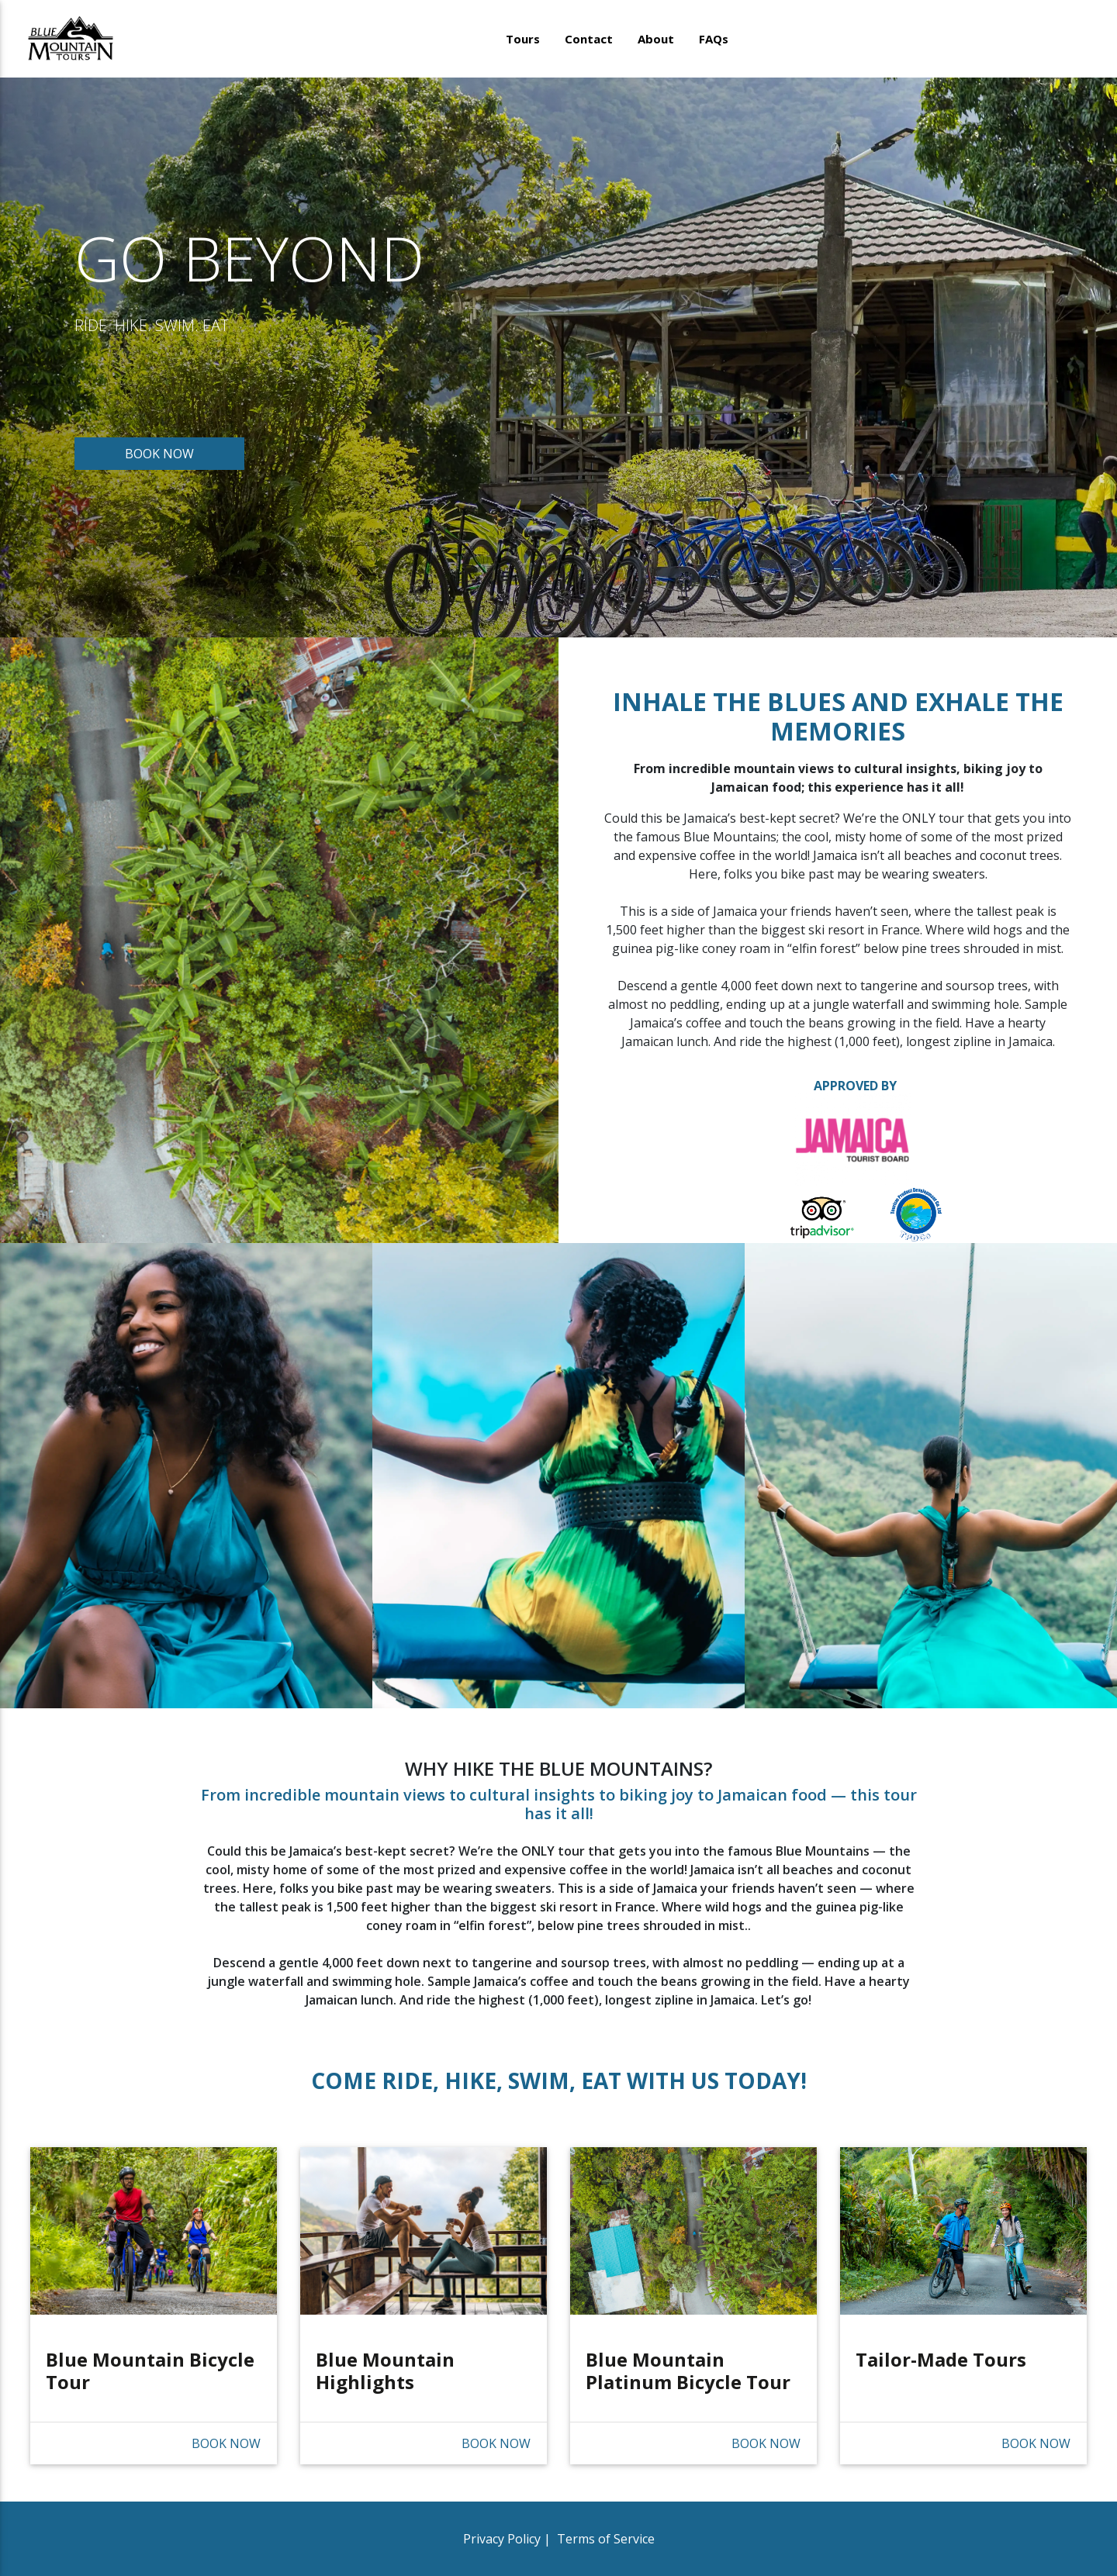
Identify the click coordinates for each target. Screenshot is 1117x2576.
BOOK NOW (159, 453)
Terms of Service (604, 2538)
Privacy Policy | (508, 2538)
